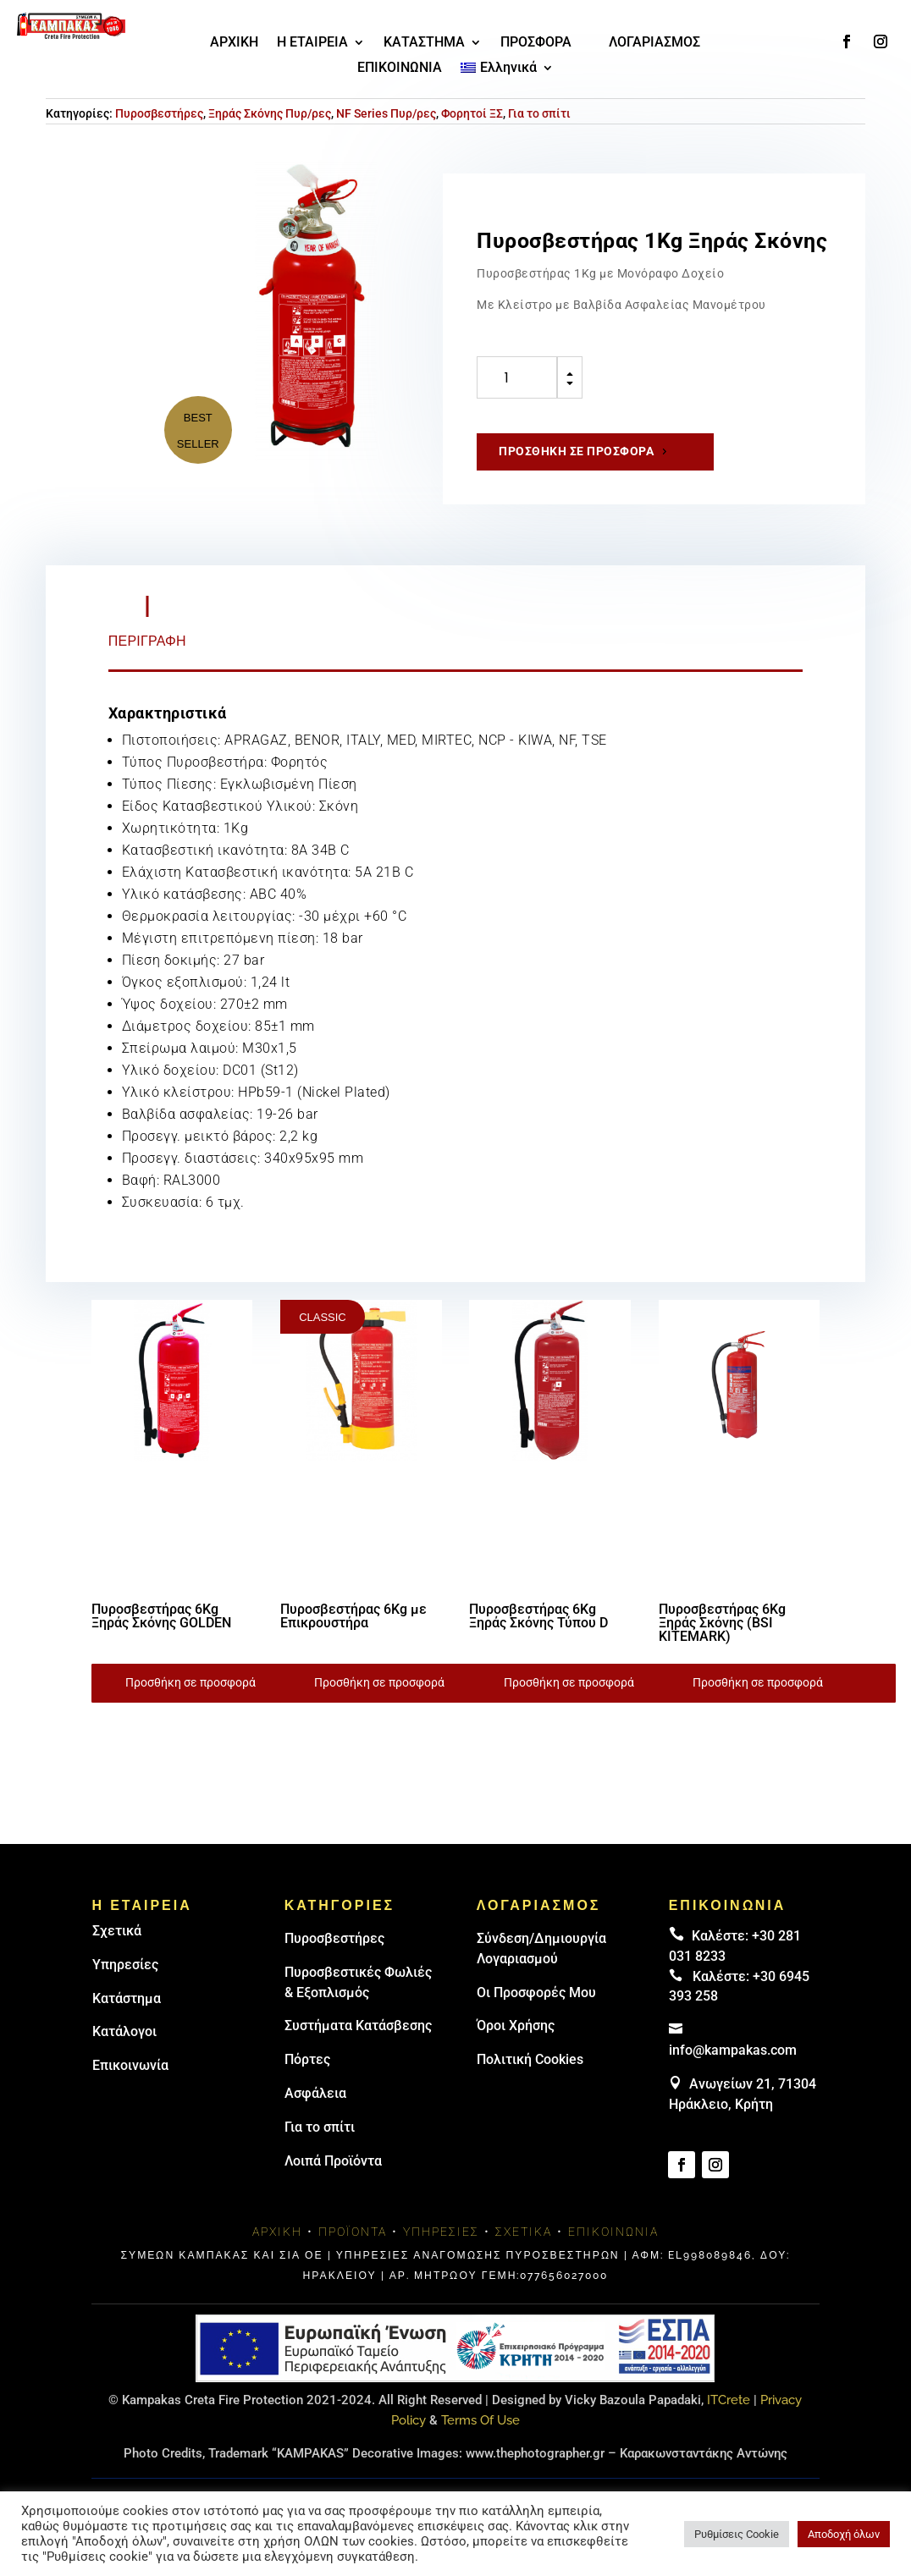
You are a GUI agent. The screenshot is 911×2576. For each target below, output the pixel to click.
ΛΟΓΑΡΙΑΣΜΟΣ (654, 43)
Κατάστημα (126, 1998)
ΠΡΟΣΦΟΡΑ (535, 43)
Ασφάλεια (315, 2093)
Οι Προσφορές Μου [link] (536, 1992)
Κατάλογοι (124, 2031)
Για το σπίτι (539, 113)
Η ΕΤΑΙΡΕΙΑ (312, 43)
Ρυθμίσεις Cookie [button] (736, 2534)
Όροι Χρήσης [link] (516, 2025)
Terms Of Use (480, 2420)
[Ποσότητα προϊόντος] (517, 377)
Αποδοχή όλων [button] (844, 2534)
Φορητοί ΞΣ (472, 113)
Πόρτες (307, 2059)
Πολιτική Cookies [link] (530, 2059)
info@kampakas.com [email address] (733, 2050)
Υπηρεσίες (125, 1965)
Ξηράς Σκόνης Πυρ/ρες (269, 113)
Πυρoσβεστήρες (334, 1938)
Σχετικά (116, 1931)
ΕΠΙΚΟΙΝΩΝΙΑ (399, 68)
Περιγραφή (147, 641)
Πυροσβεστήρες (159, 113)
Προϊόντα (352, 2231)
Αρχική (277, 2231)
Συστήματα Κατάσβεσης (358, 2025)
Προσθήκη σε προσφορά (576, 451)
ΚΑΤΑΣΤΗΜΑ (424, 43)
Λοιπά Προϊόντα (333, 2161)
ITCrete (728, 2400)
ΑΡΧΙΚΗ (234, 43)
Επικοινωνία (130, 2065)
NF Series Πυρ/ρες (386, 113)
